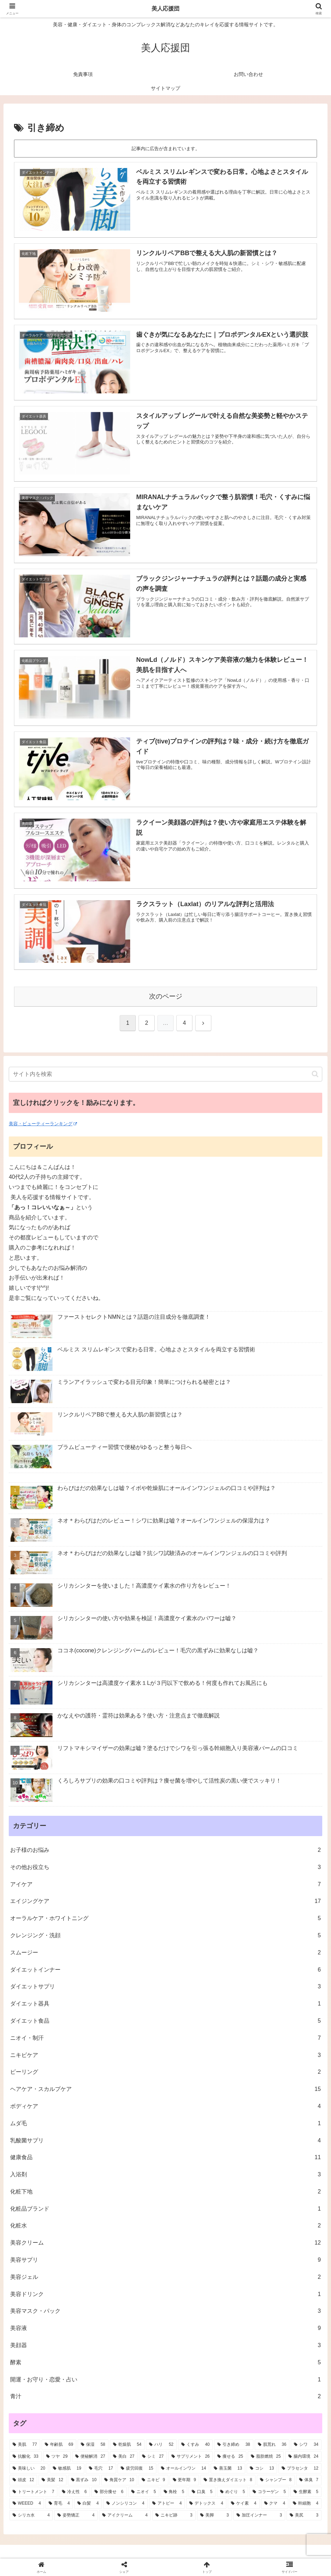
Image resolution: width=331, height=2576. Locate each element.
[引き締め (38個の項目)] (233, 2445)
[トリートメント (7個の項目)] (33, 2492)
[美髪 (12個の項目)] (52, 2480)
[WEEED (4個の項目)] (26, 2503)
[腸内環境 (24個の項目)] (303, 2456)
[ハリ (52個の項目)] (161, 2445)
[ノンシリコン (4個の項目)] (125, 2503)
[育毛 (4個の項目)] (59, 2503)
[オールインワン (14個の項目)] (183, 2468)
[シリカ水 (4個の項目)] (31, 2515)
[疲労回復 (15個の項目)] (137, 2468)
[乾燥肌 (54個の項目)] (127, 2445)
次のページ (165, 996)
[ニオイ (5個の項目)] (143, 2492)
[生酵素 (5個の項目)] (306, 2492)
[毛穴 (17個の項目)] (101, 2468)
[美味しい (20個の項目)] (28, 2468)
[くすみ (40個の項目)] (195, 2445)
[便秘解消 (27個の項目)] (90, 2456)
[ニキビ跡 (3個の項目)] (174, 2515)
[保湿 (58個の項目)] (93, 2445)
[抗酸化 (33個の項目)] (25, 2456)
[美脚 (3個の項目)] (214, 2515)
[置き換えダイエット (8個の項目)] (227, 2480)
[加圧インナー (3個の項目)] (259, 2515)
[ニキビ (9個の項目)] (153, 2480)
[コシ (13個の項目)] (262, 2468)
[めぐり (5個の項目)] (232, 2492)
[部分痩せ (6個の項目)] (109, 2492)
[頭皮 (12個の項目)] (23, 2480)
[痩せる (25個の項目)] (230, 2456)
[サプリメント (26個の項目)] (190, 2456)
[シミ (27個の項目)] (153, 2456)
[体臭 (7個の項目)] (309, 2480)
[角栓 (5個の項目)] (174, 2492)
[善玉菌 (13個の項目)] (228, 2468)
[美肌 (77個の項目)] (24, 2445)
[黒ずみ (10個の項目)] (84, 2480)
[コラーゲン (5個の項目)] (269, 2492)
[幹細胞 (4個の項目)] (306, 2503)
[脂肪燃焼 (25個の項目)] (266, 2456)
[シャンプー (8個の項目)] (276, 2480)
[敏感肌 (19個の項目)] (67, 2468)
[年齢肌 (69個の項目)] (59, 2445)
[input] (165, 1074)
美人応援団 (165, 9)
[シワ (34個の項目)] (306, 2445)
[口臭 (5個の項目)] (202, 2492)
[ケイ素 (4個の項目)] (244, 2503)
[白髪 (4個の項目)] (88, 2503)
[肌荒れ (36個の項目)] (272, 2445)
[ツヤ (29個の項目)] (57, 2456)
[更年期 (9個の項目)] (184, 2480)
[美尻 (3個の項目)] (304, 2515)
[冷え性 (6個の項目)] (74, 2492)
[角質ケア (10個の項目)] (119, 2480)
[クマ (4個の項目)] (275, 2503)
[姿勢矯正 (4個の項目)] (76, 2515)
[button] (315, 1074)
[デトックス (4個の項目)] (206, 2503)
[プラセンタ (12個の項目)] (300, 2468)
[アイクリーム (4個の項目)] (125, 2515)
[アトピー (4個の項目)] (167, 2503)
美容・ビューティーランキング (43, 1123)
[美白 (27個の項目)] (124, 2456)
